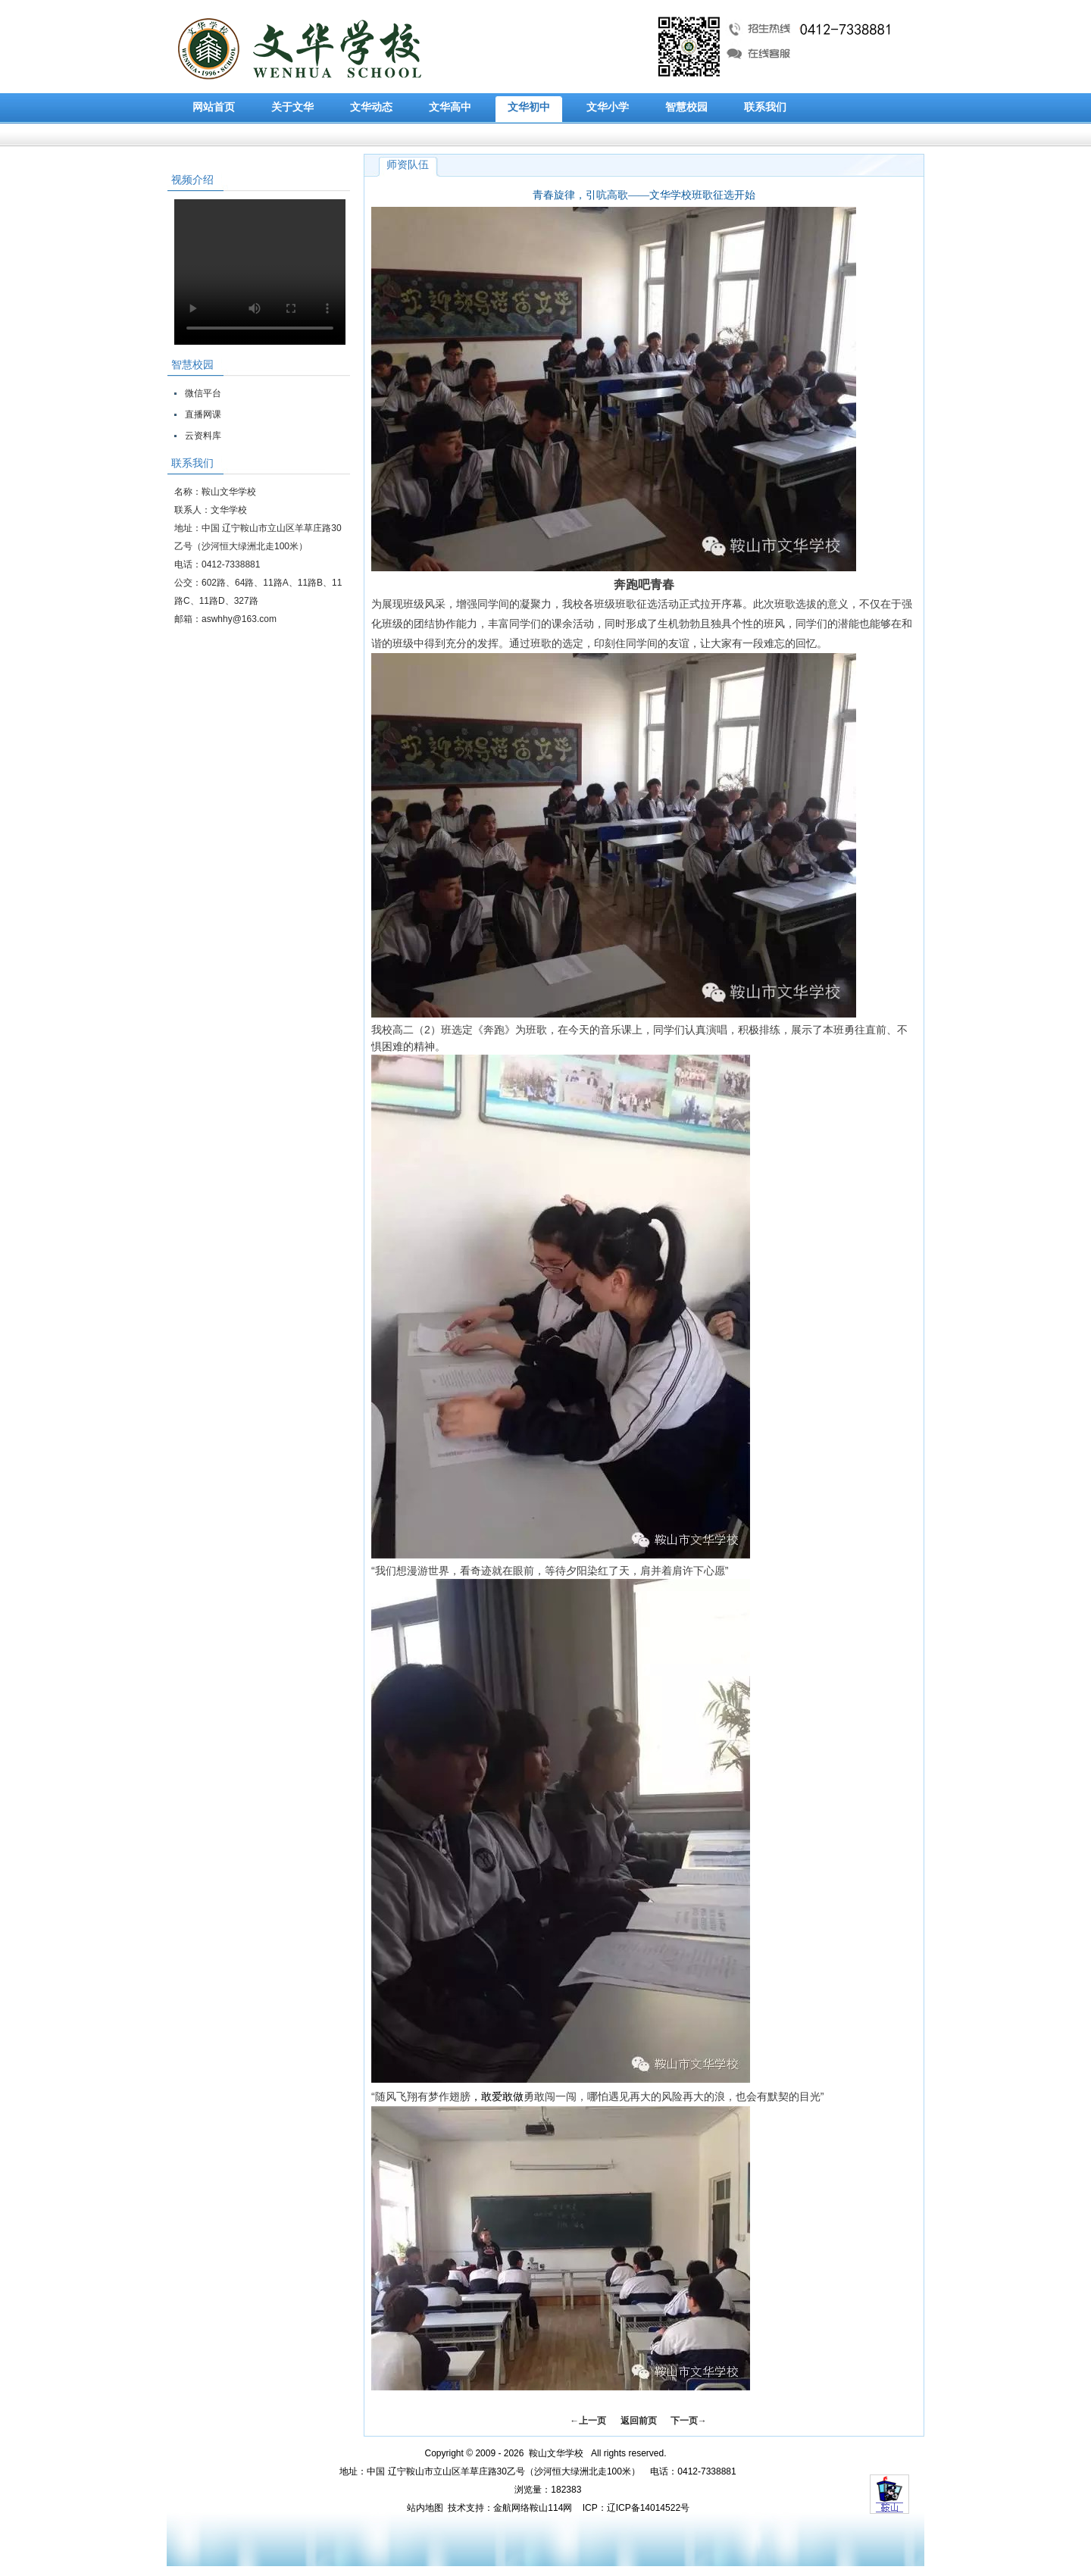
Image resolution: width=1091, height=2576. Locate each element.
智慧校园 (686, 107)
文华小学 (607, 107)
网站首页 (213, 107)
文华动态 (371, 107)
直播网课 (203, 414)
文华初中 (529, 107)
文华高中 (450, 107)
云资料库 (203, 435)
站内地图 (425, 2508)
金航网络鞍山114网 (532, 2508)
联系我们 (765, 107)
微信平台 (203, 393)
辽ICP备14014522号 (648, 2508)
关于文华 (292, 107)
